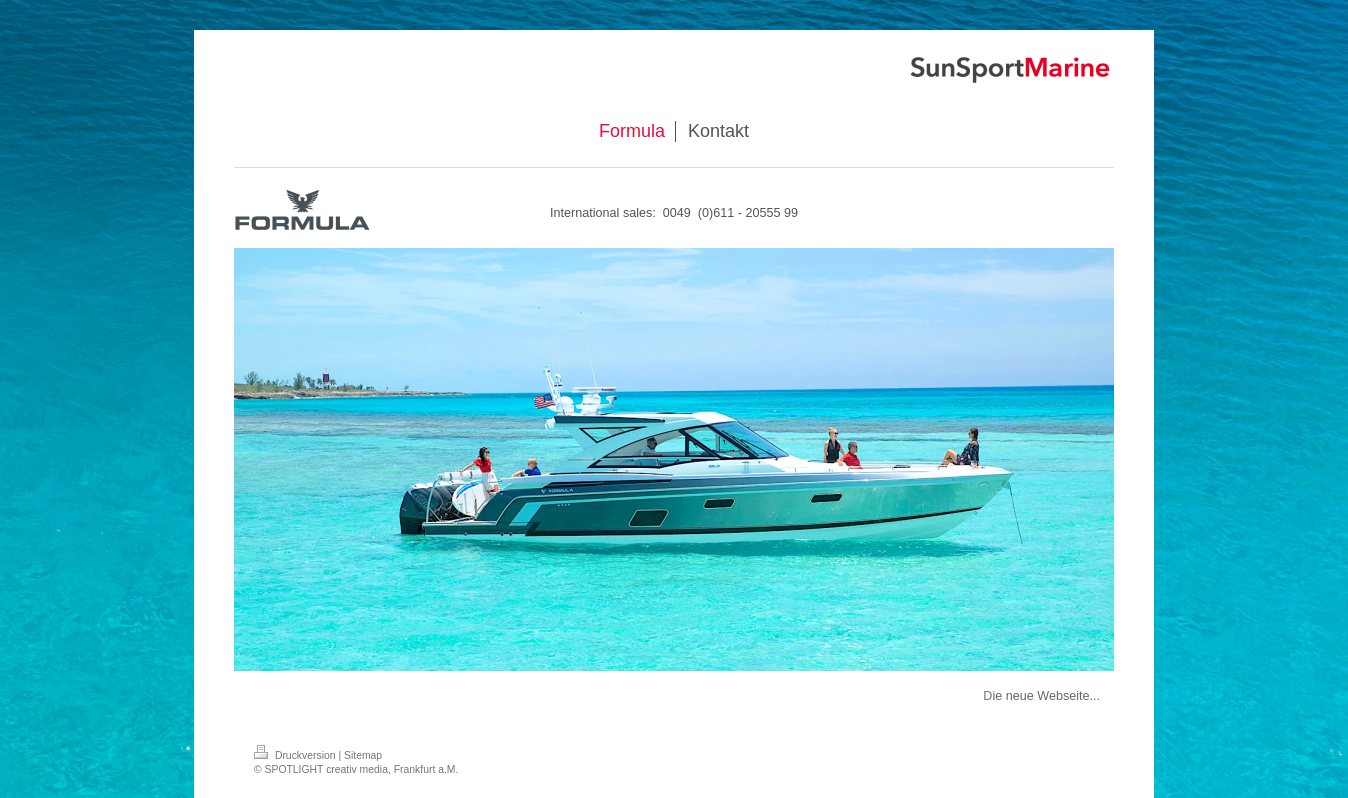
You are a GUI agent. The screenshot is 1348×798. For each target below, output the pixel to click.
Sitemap (363, 755)
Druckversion (296, 755)
